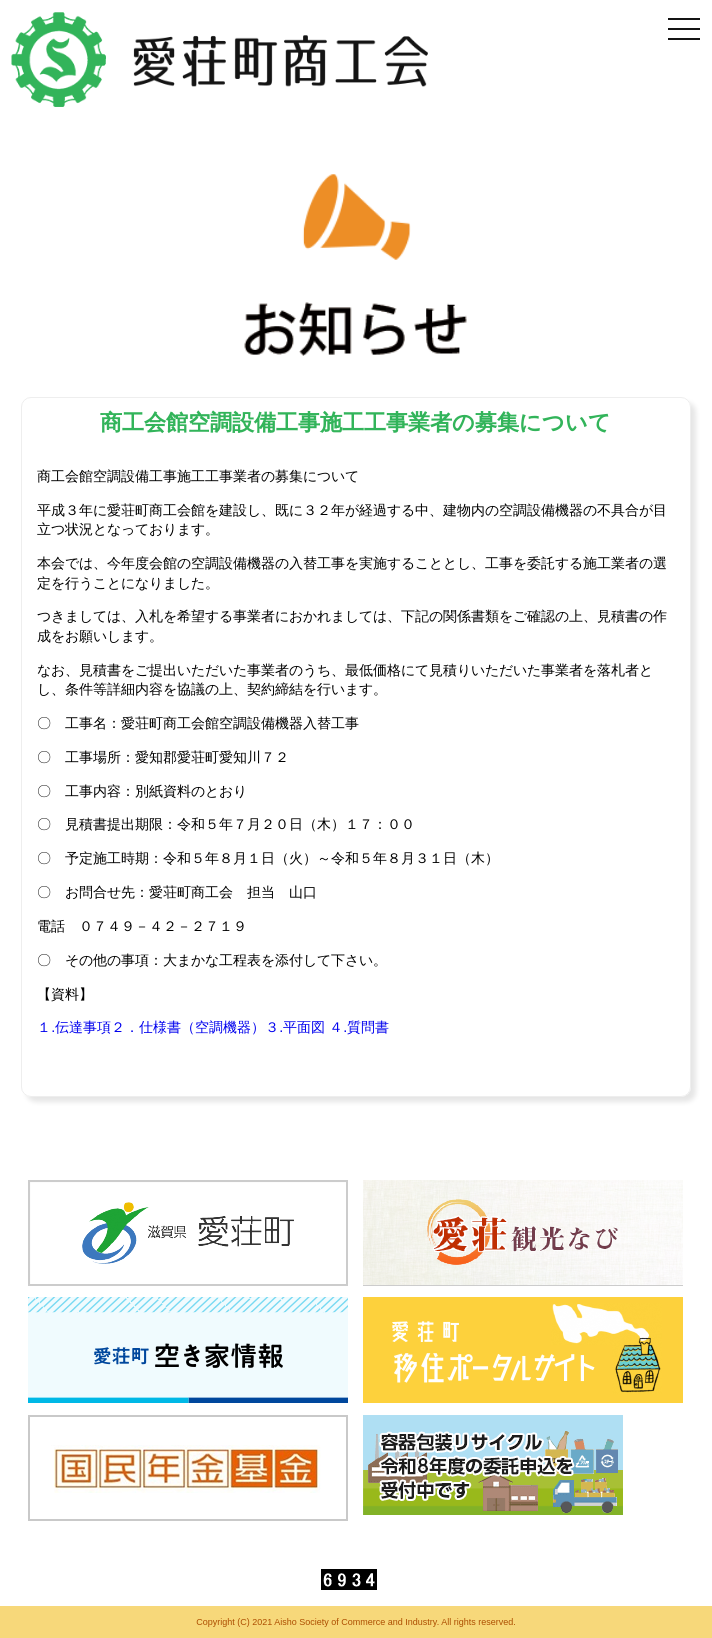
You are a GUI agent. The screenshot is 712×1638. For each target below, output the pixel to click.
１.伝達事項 (74, 1027)
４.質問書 (359, 1027)
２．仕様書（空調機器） (188, 1027)
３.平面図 (295, 1027)
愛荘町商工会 (222, 60)
